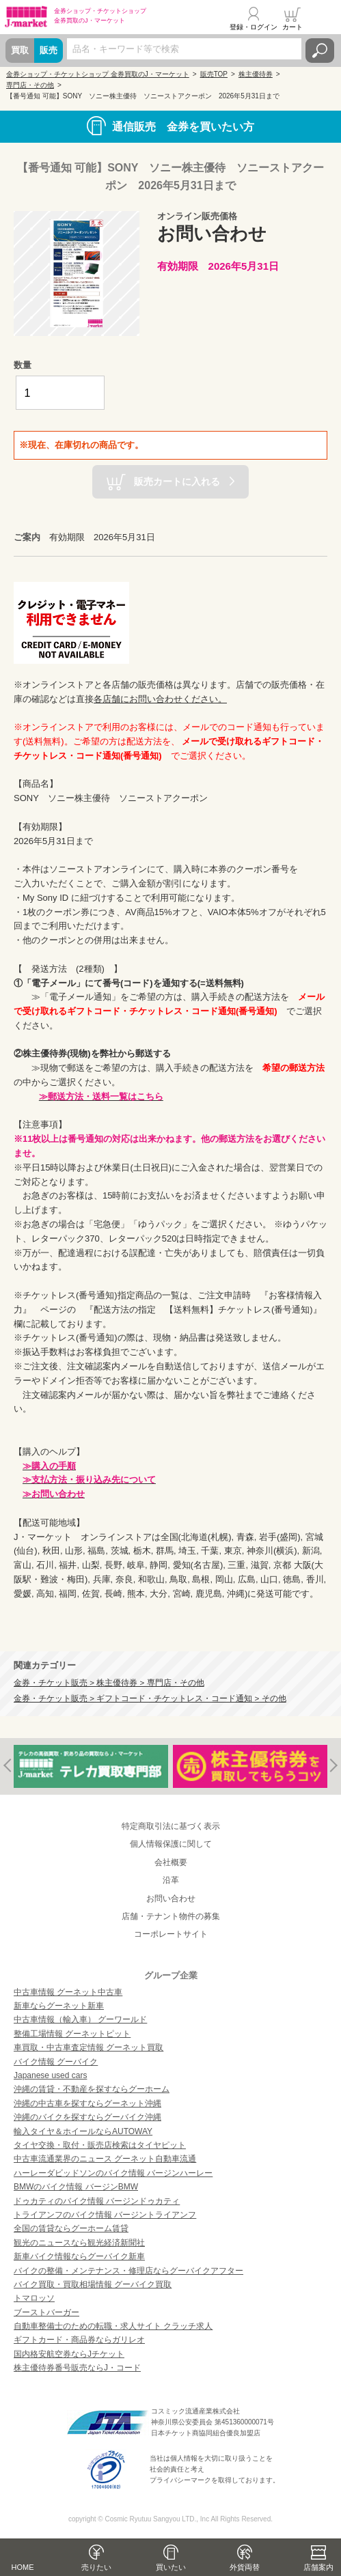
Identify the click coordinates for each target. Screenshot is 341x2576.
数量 (22, 365)
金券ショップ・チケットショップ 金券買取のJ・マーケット (97, 74)
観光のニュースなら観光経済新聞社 (79, 2243)
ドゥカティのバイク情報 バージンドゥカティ (97, 2201)
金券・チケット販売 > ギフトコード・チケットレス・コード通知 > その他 (150, 1698)
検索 (319, 50)
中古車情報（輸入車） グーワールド (80, 2019)
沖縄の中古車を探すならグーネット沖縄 (87, 2103)
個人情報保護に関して (171, 1844)
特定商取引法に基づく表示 (171, 1826)
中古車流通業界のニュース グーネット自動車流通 (105, 2159)
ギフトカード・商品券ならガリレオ (79, 2339)
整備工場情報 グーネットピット (72, 2034)
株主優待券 (255, 74)
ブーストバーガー (46, 2312)
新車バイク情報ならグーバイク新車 (79, 2256)
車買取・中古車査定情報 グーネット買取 (88, 2047)
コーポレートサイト (171, 1934)
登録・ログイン (253, 27)
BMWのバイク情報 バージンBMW (76, 2187)
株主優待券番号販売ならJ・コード (77, 2367)
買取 (20, 50)
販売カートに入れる (177, 481)
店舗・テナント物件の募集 (171, 1916)
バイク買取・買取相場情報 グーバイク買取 (93, 2284)
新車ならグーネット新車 (59, 2006)
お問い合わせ (170, 1898)
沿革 (171, 1880)
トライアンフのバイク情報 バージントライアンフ (105, 2215)
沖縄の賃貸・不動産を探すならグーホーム (91, 2089)
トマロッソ (34, 2298)
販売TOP (214, 74)
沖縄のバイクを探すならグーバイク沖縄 (87, 2117)
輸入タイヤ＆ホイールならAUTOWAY (83, 2131)
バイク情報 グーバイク (56, 2062)
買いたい (171, 2567)
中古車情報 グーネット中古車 (68, 1992)
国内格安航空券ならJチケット (69, 2354)
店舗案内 (318, 2567)
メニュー (323, 18)
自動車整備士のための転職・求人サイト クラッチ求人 (113, 2326)
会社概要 (170, 1862)
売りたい (96, 2567)
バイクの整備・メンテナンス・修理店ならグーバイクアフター (128, 2271)
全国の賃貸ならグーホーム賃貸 (71, 2228)
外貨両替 (245, 2567)
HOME (23, 2567)
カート (292, 27)
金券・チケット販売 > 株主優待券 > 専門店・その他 (109, 1682)
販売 (48, 50)
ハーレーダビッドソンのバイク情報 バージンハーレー (113, 2173)
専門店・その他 (30, 85)
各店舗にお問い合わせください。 (160, 699)
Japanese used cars (50, 2075)
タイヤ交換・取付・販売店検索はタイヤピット (100, 2145)
